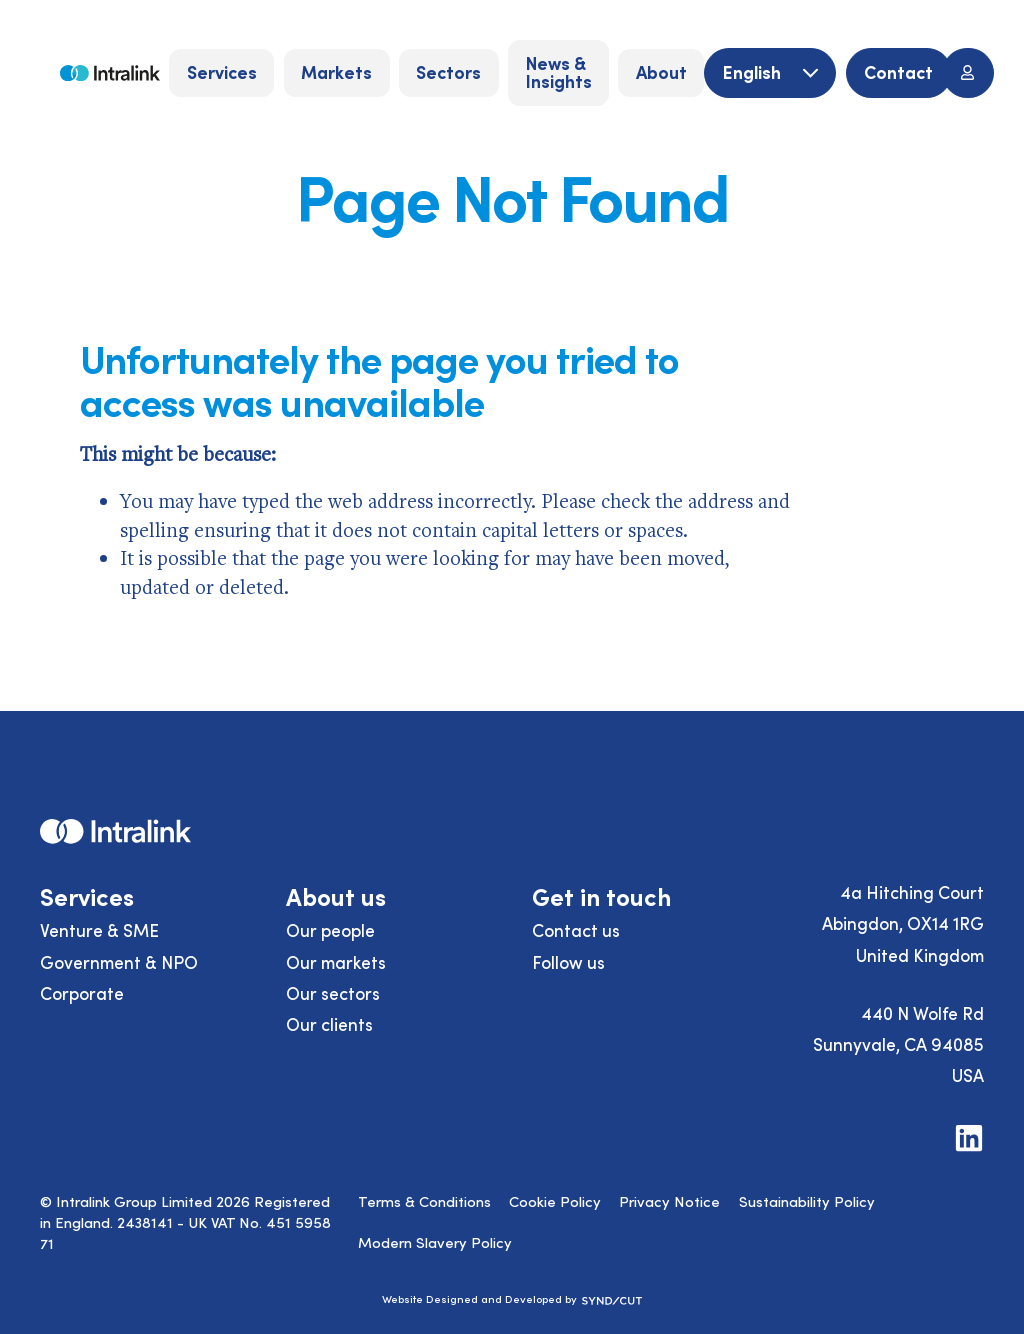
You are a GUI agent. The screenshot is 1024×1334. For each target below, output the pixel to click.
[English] (770, 73)
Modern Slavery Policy (435, 1242)
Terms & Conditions (424, 1201)
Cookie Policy (555, 1201)
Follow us (568, 962)
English (754, 71)
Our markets (336, 962)
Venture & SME (99, 930)
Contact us (576, 930)
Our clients (329, 1024)
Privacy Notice (669, 1201)
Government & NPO (119, 962)
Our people (330, 930)
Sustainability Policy (807, 1201)
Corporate (82, 993)
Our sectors (333, 993)
